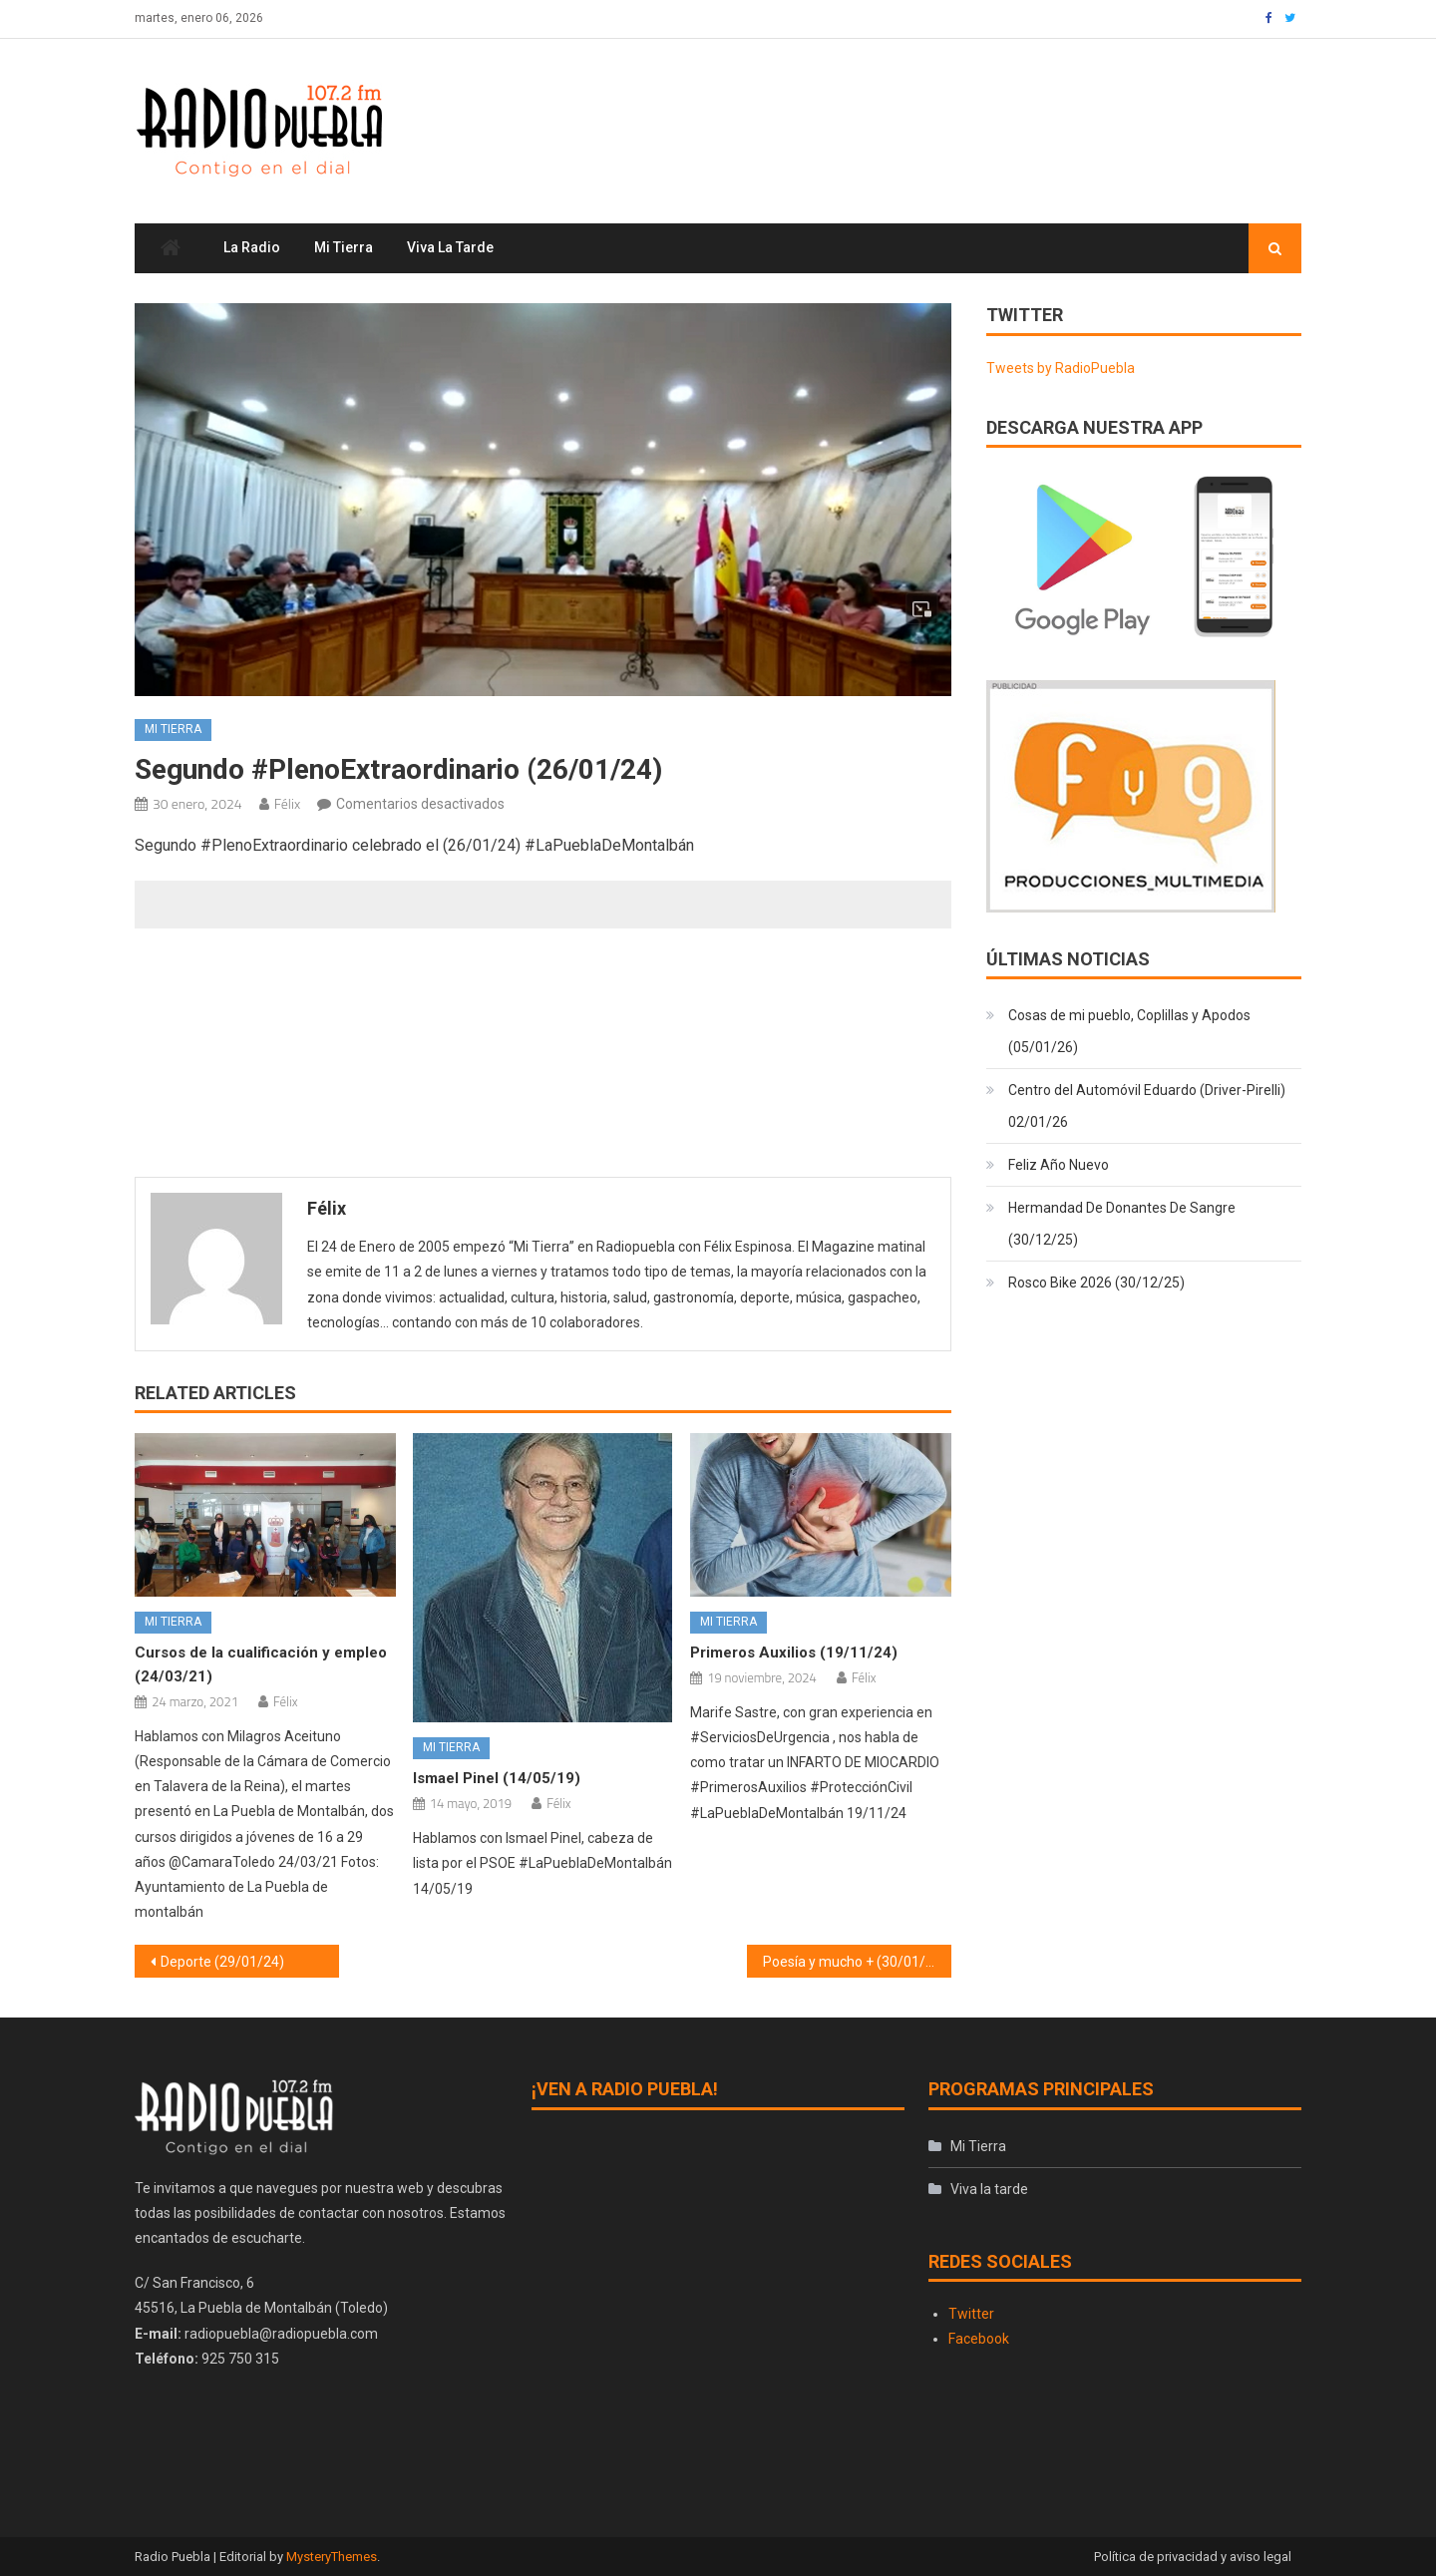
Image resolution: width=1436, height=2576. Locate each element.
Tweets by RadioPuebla (1060, 368)
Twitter (971, 2314)
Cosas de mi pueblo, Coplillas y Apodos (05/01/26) (1129, 1032)
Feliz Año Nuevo (1058, 1166)
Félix (287, 803)
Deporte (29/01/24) (222, 1962)
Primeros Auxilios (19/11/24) (794, 1652)
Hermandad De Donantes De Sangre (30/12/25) (1122, 1225)
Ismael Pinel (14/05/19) (496, 1778)
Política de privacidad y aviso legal (1192, 2556)
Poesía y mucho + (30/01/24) (854, 1962)
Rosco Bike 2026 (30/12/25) (1096, 1283)
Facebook (978, 2339)
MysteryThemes (331, 2556)
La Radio (251, 248)
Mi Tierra (343, 248)
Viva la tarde (450, 248)
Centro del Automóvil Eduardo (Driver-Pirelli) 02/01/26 (1146, 1107)
